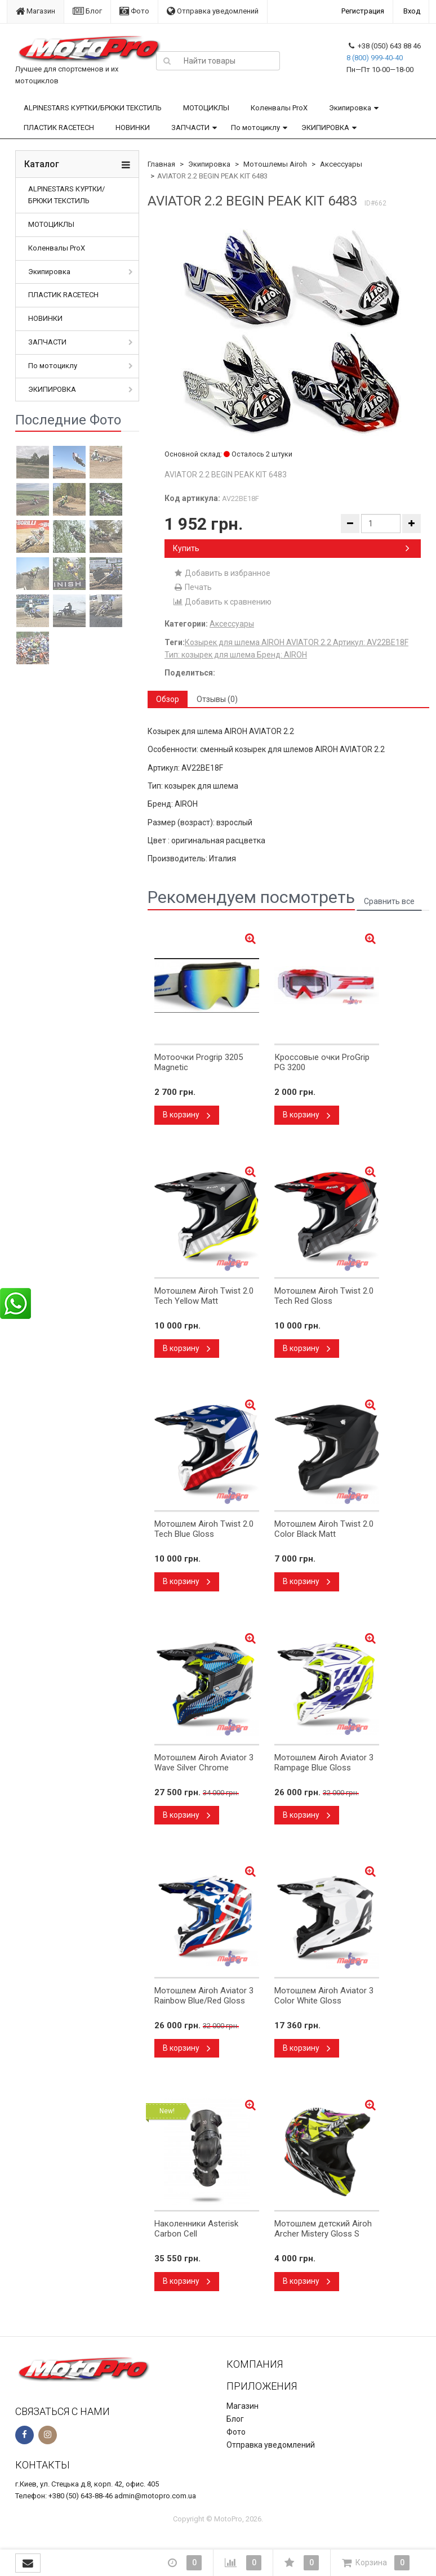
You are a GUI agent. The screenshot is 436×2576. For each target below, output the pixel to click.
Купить (291, 548)
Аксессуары (341, 164)
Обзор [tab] (167, 699)
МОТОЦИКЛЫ (206, 108)
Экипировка (350, 108)
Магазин (35, 11)
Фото (134, 11)
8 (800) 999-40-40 (374, 57)
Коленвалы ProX (279, 108)
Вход (411, 11)
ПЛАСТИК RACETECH (59, 127)
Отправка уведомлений (213, 11)
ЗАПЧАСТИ (190, 127)
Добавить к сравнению (222, 601)
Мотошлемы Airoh (275, 164)
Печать (192, 587)
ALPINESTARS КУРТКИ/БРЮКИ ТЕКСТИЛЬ (93, 108)
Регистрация (362, 11)
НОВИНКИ (132, 127)
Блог (87, 11)
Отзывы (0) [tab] (217, 699)
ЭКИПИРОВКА (325, 127)
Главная (161, 164)
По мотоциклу (255, 127)
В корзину (187, 1114)
